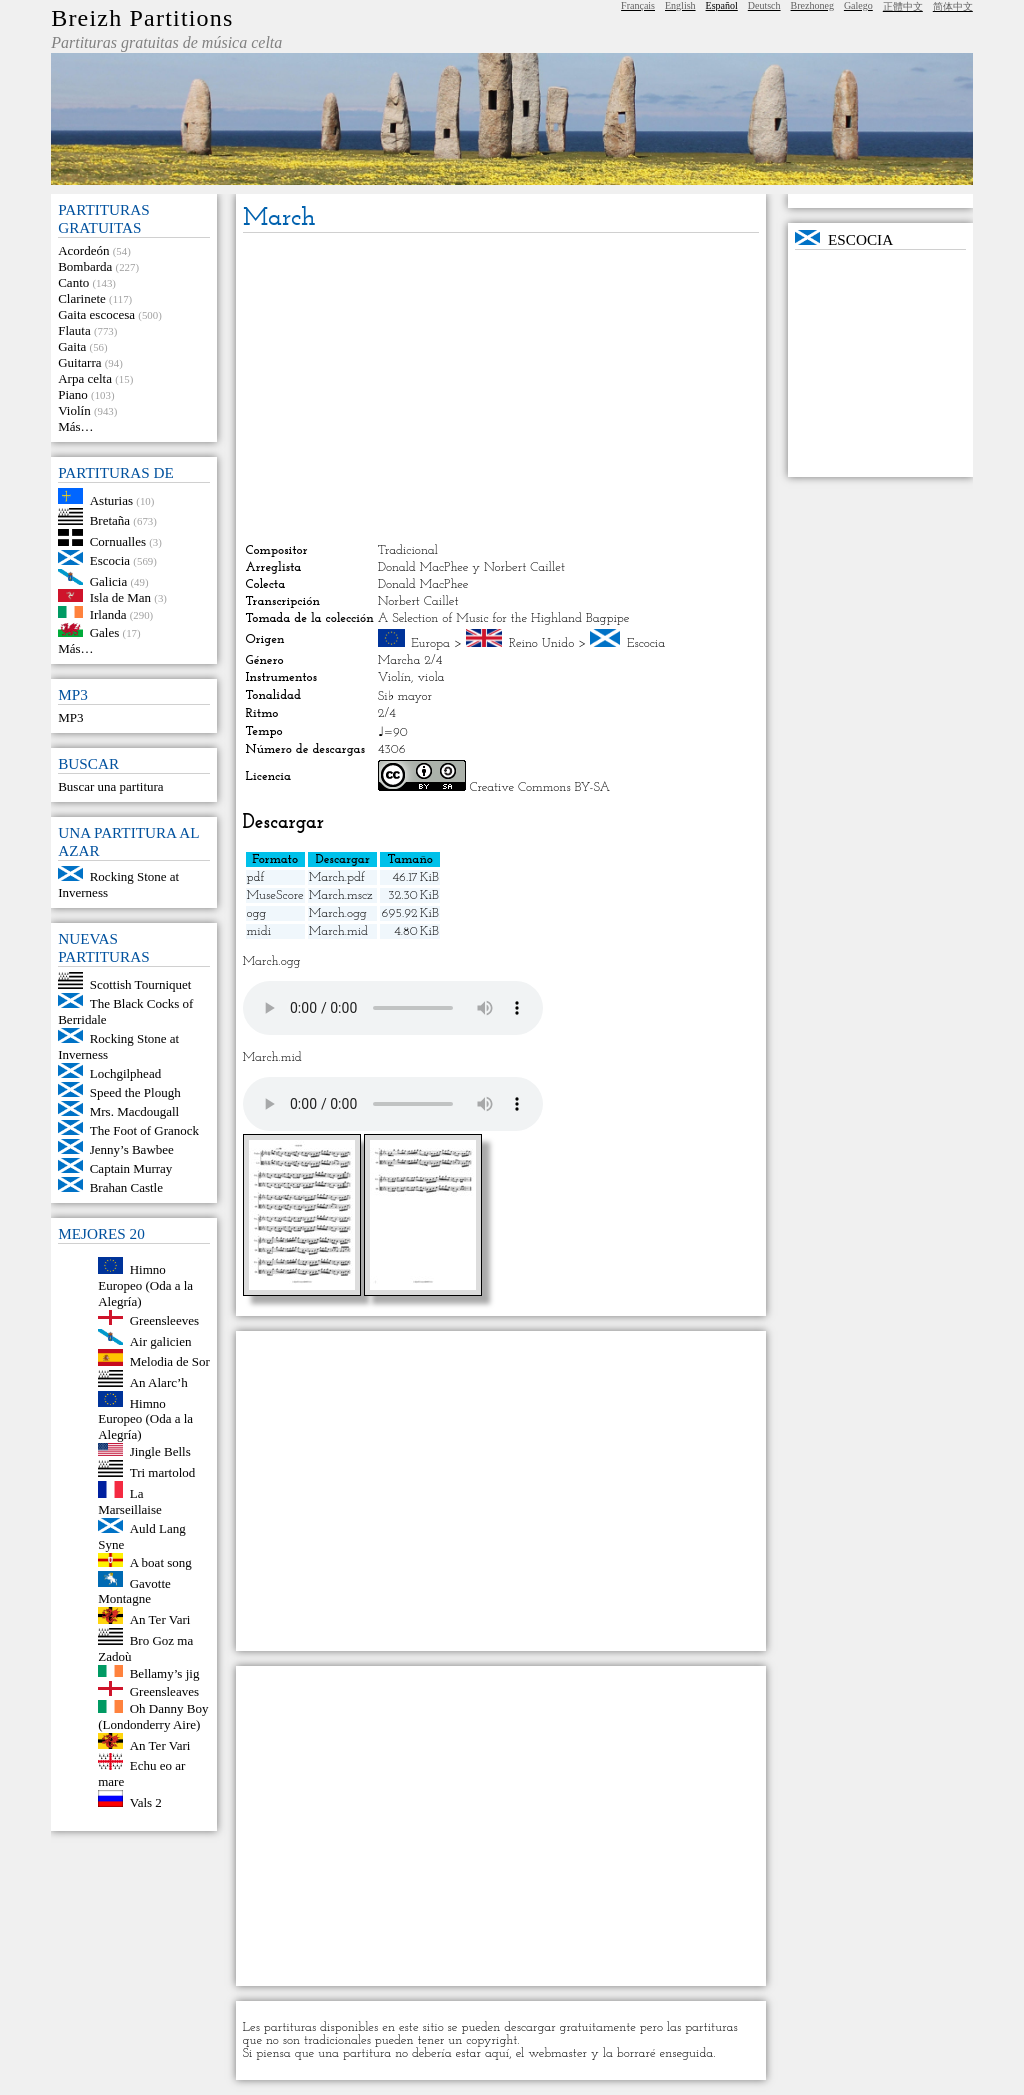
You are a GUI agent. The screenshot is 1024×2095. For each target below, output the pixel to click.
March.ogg (338, 913)
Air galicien (161, 1340)
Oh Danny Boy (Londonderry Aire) (153, 1716)
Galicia (109, 580)
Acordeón (83, 250)
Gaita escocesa (96, 314)
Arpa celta (85, 378)
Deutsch (764, 5)
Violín (74, 410)
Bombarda (85, 266)
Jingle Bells (160, 1451)
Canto (73, 282)
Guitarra (79, 362)
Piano (73, 394)
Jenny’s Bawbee (132, 1149)
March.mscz (341, 895)
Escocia (110, 560)
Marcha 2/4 (410, 660)
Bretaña (110, 520)
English (680, 5)
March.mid (338, 931)
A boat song (161, 1562)
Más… (75, 426)
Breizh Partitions (142, 18)
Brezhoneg (812, 5)
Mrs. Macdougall (135, 1111)
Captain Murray (131, 1168)
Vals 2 (146, 1802)
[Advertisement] (501, 388)
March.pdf (337, 877)
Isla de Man (120, 597)
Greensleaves (164, 1691)
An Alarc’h (159, 1382)
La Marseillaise (130, 1501)
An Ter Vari (160, 1619)
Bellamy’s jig (165, 1672)
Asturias (111, 499)
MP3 (70, 717)
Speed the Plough (135, 1092)
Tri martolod (163, 1472)
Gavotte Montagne (134, 1590)
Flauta (74, 330)
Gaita (72, 346)
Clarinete (82, 298)
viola (431, 677)
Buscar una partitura (110, 786)
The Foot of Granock (144, 1130)
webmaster (557, 2053)
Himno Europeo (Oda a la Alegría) (145, 1285)
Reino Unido (542, 643)
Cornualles (118, 541)
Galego (858, 5)
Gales (105, 632)
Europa (430, 643)
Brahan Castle (126, 1187)
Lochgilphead (125, 1073)
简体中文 (953, 6)
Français (638, 5)
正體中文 (903, 6)
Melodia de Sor (170, 1361)
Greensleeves (164, 1320)
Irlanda (108, 613)
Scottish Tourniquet (141, 984)
